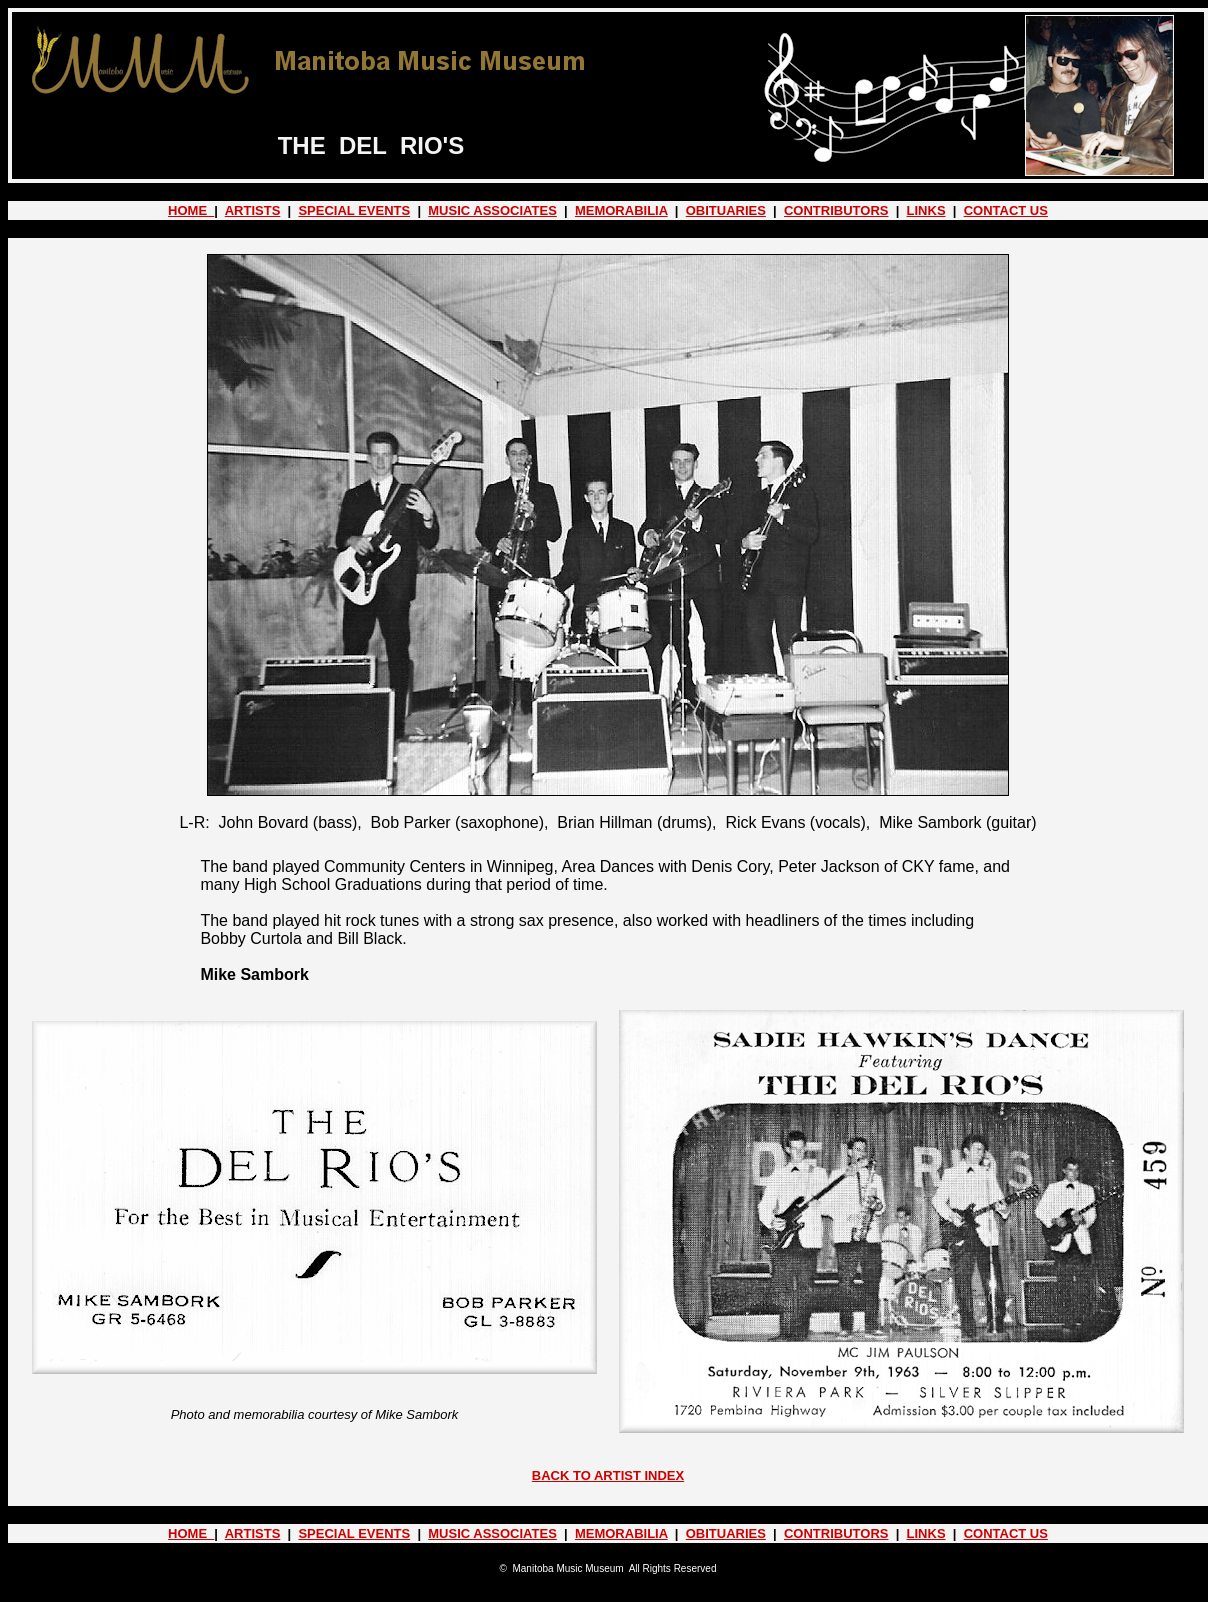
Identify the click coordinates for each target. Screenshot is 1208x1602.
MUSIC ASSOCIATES (492, 210)
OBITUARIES (726, 210)
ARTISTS (253, 210)
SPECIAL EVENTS (354, 210)
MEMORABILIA (621, 210)
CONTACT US (1006, 210)
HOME (191, 210)
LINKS (926, 210)
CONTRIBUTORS (836, 210)
